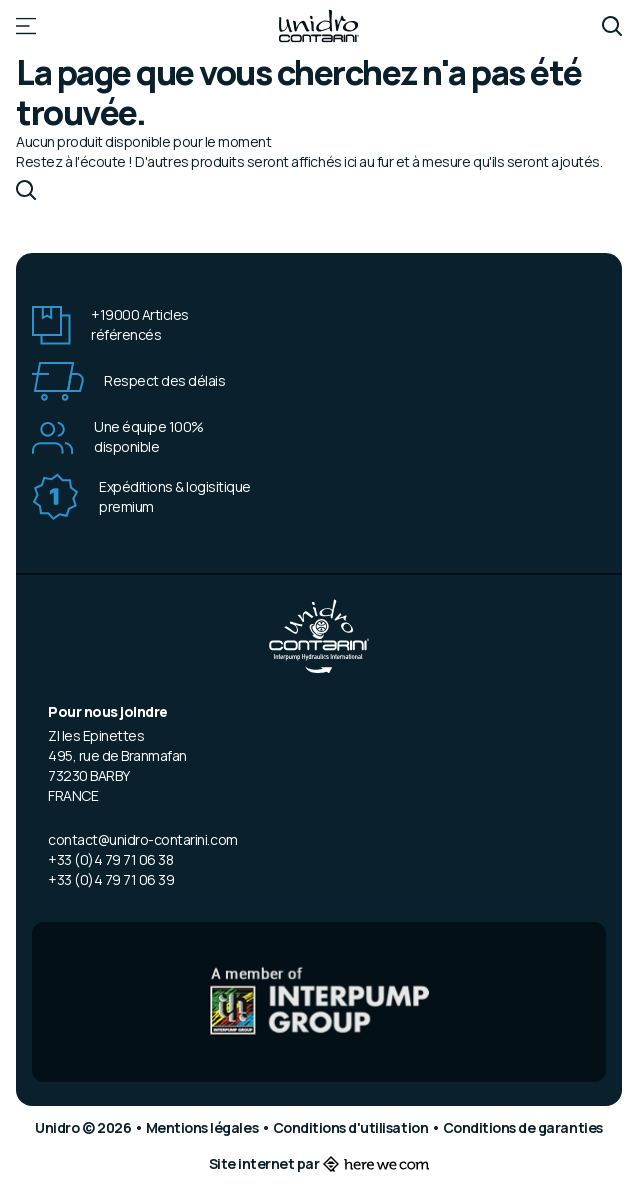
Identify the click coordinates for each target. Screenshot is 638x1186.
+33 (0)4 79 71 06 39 (111, 879)
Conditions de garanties (523, 1127)
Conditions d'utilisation (352, 1127)
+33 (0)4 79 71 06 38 (110, 859)
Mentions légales (203, 1127)
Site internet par (319, 1163)
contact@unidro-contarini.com (143, 839)
